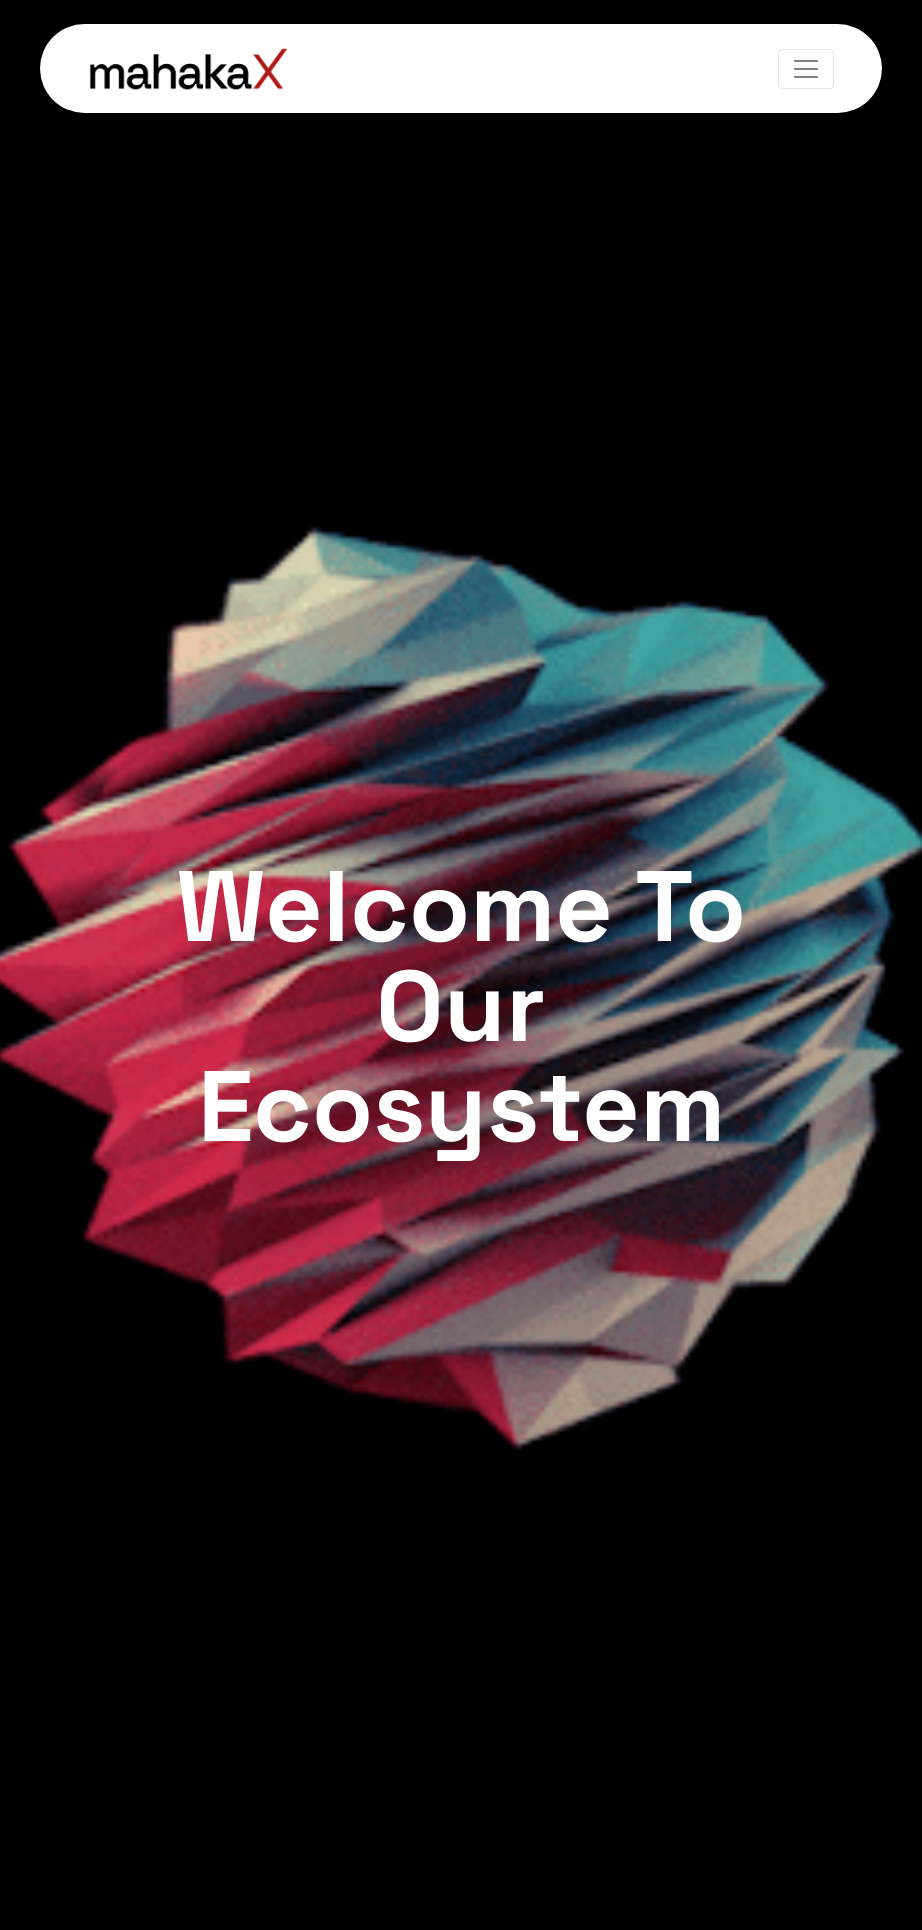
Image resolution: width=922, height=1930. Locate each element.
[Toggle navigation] (806, 69)
